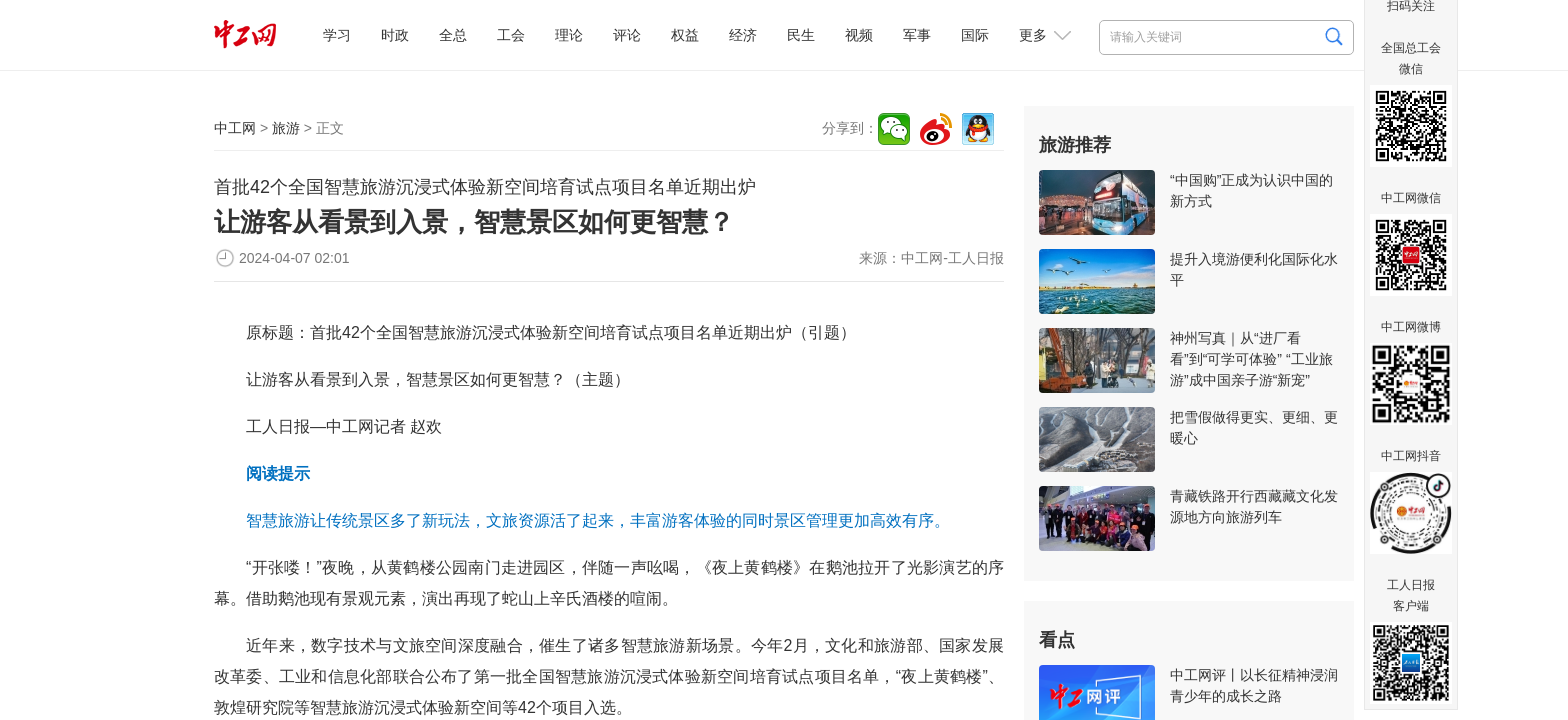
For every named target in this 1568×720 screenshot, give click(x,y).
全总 (453, 35)
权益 (685, 35)
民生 (801, 35)
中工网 (235, 128)
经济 (743, 35)
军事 (917, 35)
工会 (511, 35)
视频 (859, 35)
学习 (337, 35)
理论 (569, 35)
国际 (975, 35)
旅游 (286, 128)
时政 (395, 35)
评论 (627, 35)
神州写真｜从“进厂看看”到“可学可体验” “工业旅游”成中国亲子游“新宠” (1251, 359)
